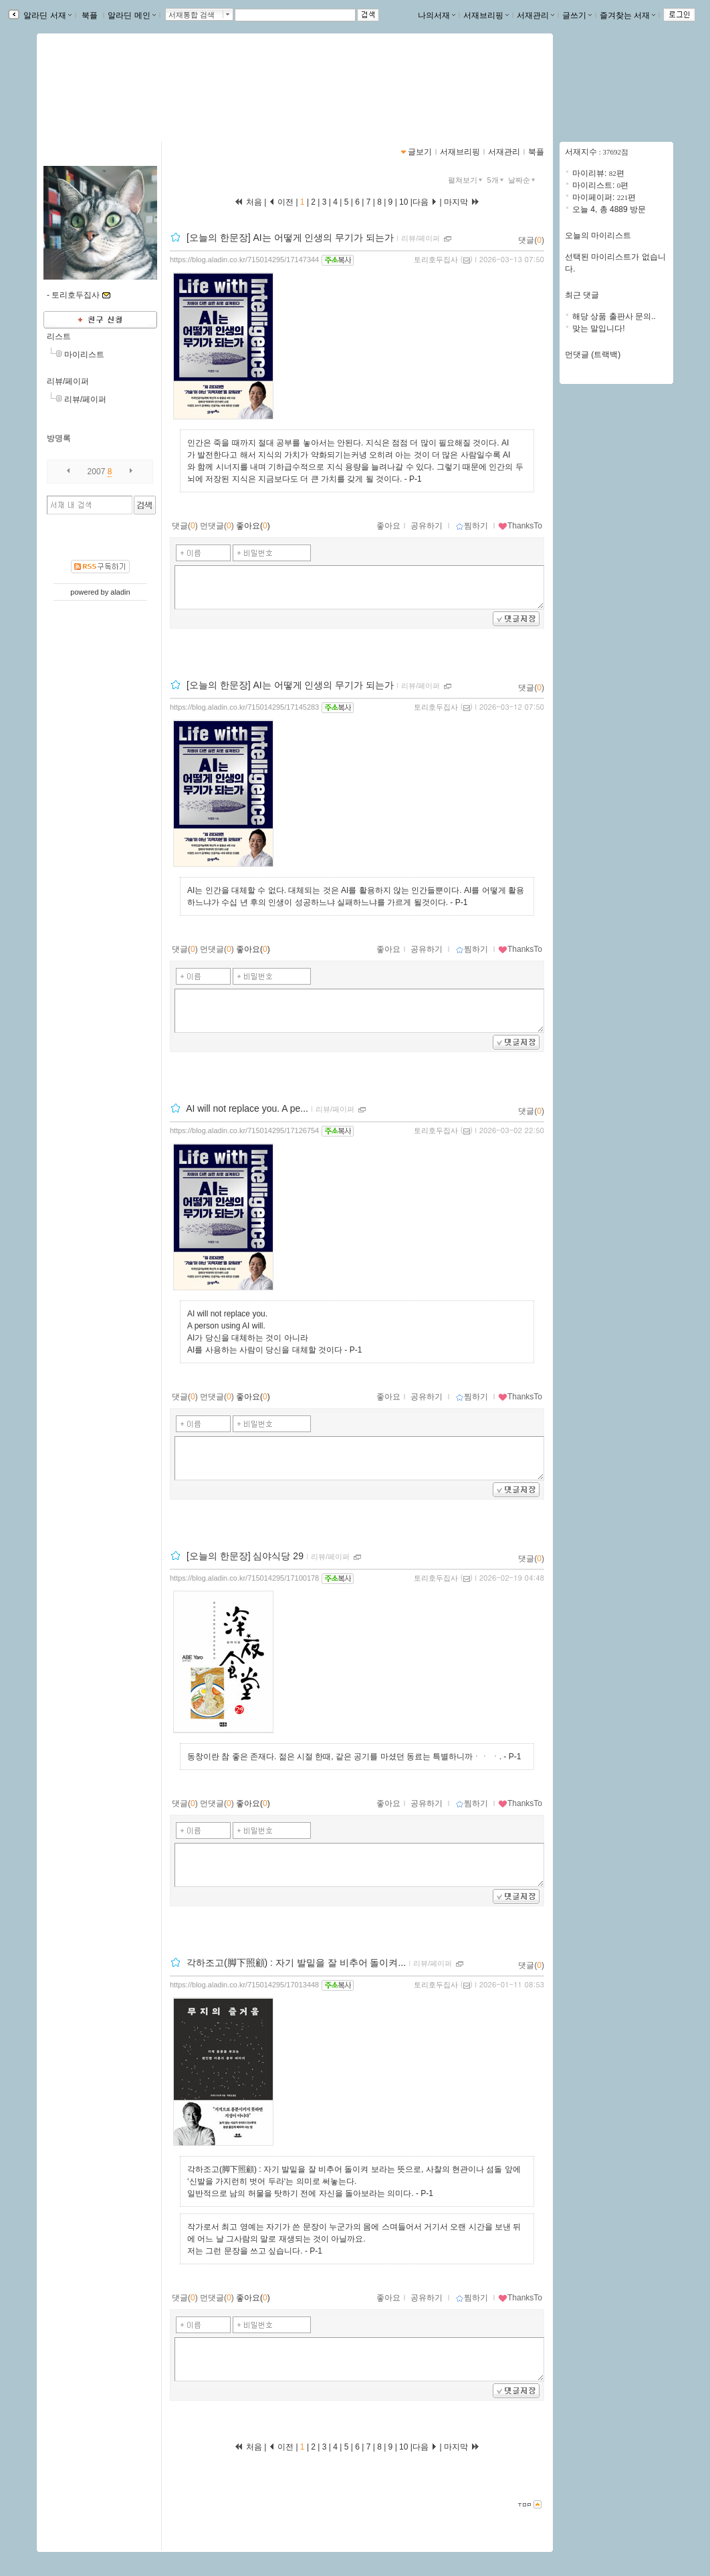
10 (403, 202)
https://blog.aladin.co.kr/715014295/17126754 (244, 1130)
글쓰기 (577, 15)
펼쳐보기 (466, 180)
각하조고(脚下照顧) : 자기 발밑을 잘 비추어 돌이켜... (296, 1962)
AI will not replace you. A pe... (247, 1108)
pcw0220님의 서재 (106, 83)
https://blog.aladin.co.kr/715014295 (123, 97)
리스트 (59, 336)
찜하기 (471, 525)
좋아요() (253, 525)
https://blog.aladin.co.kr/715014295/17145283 (244, 707)
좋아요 (388, 525)
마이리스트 (84, 354)
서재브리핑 (486, 15)
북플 (90, 15)
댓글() (531, 240)
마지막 (462, 202)
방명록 (59, 438)
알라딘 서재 (46, 15)
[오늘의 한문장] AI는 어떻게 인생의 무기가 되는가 (290, 237)
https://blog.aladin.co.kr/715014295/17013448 (244, 1985)
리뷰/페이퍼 (68, 381)
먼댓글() (217, 525)
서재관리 (535, 15)
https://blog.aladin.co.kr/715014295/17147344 (244, 260)
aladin (120, 592)
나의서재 (436, 15)
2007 (97, 471)
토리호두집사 (436, 260)
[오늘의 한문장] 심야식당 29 (245, 1556)
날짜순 (523, 180)
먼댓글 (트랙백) (592, 354)
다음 (424, 202)
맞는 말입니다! (598, 328)
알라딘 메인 (131, 15)
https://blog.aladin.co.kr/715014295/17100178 (244, 1578)
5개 (496, 180)
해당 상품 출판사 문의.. (614, 316)
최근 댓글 (582, 295)
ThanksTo (520, 525)
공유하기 (426, 525)
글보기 (420, 152)
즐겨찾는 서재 (627, 15)
